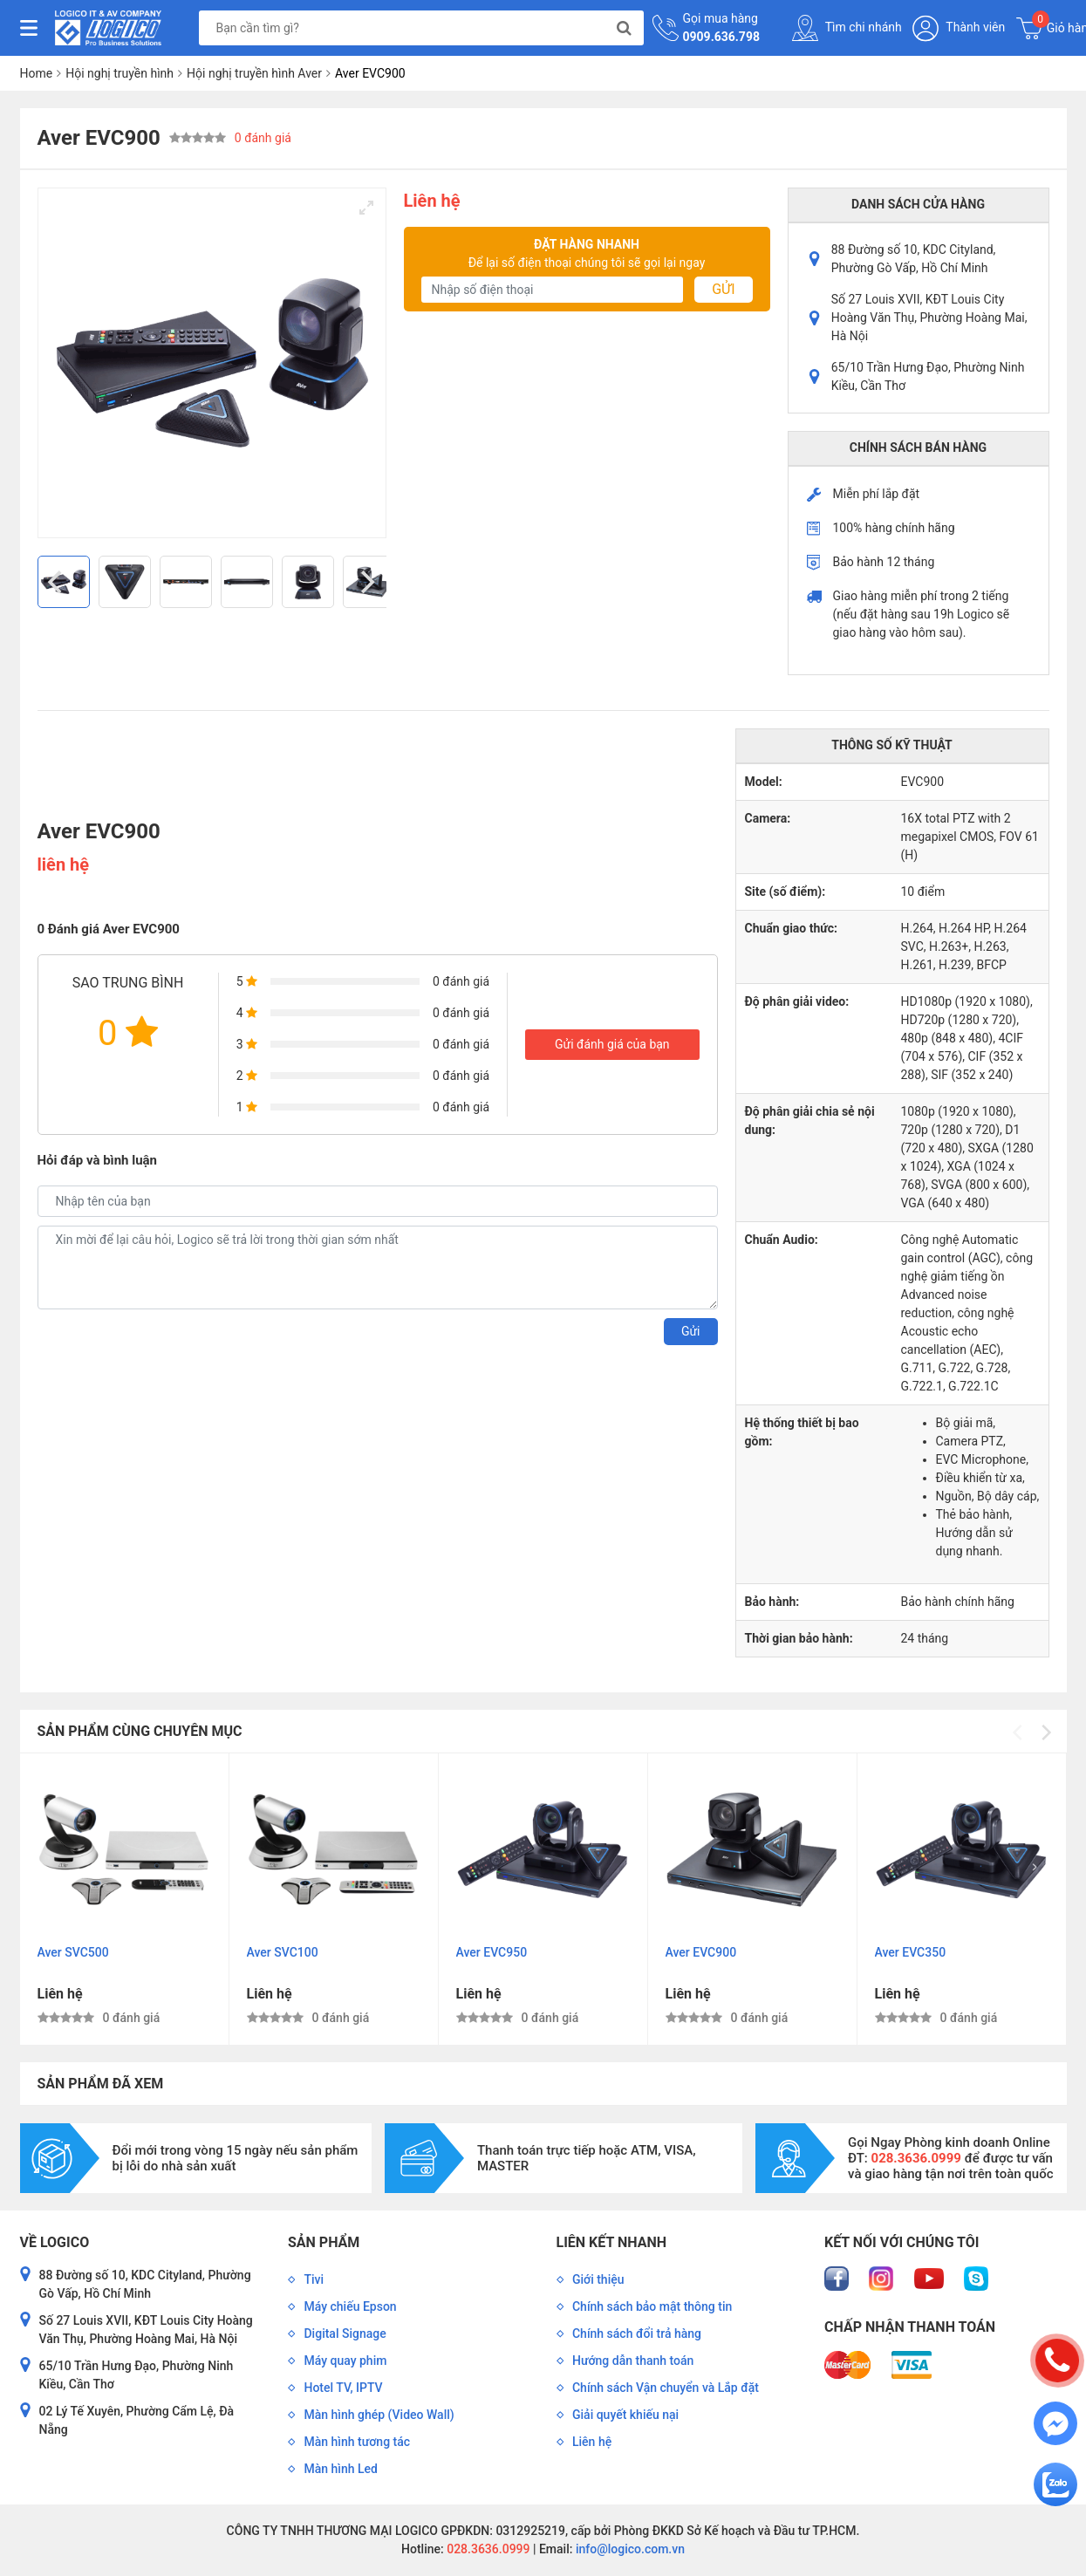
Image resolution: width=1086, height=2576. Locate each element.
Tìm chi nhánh (847, 28)
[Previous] (57, 582)
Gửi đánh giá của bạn (612, 1044)
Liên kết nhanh (611, 2242)
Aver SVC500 (73, 1952)
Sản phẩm (323, 2242)
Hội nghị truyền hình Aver (254, 73)
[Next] (366, 582)
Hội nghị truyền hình (119, 73)
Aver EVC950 (492, 1952)
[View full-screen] (366, 207)
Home (36, 73)
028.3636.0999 (487, 2549)
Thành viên (958, 28)
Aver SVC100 (282, 1952)
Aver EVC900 (701, 1952)
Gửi (723, 289)
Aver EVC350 (910, 1952)
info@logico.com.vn (628, 2549)
